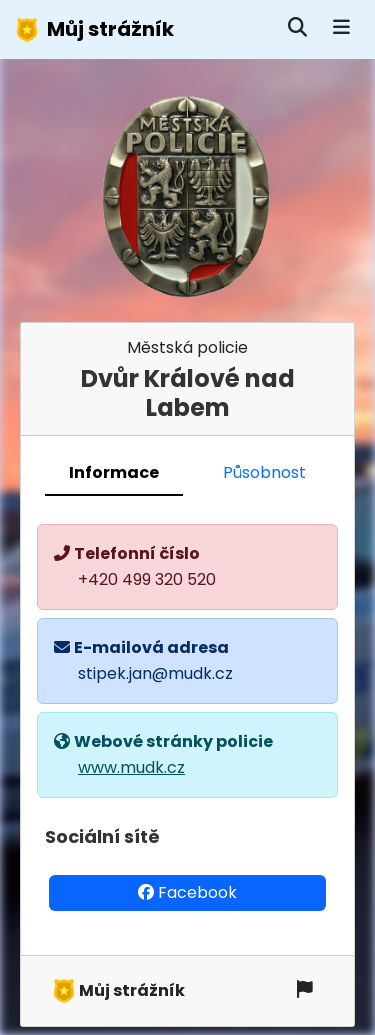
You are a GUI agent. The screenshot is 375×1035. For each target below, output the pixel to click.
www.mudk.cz (131, 767)
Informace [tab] (114, 472)
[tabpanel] (187, 726)
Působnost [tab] (264, 472)
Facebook (187, 892)
